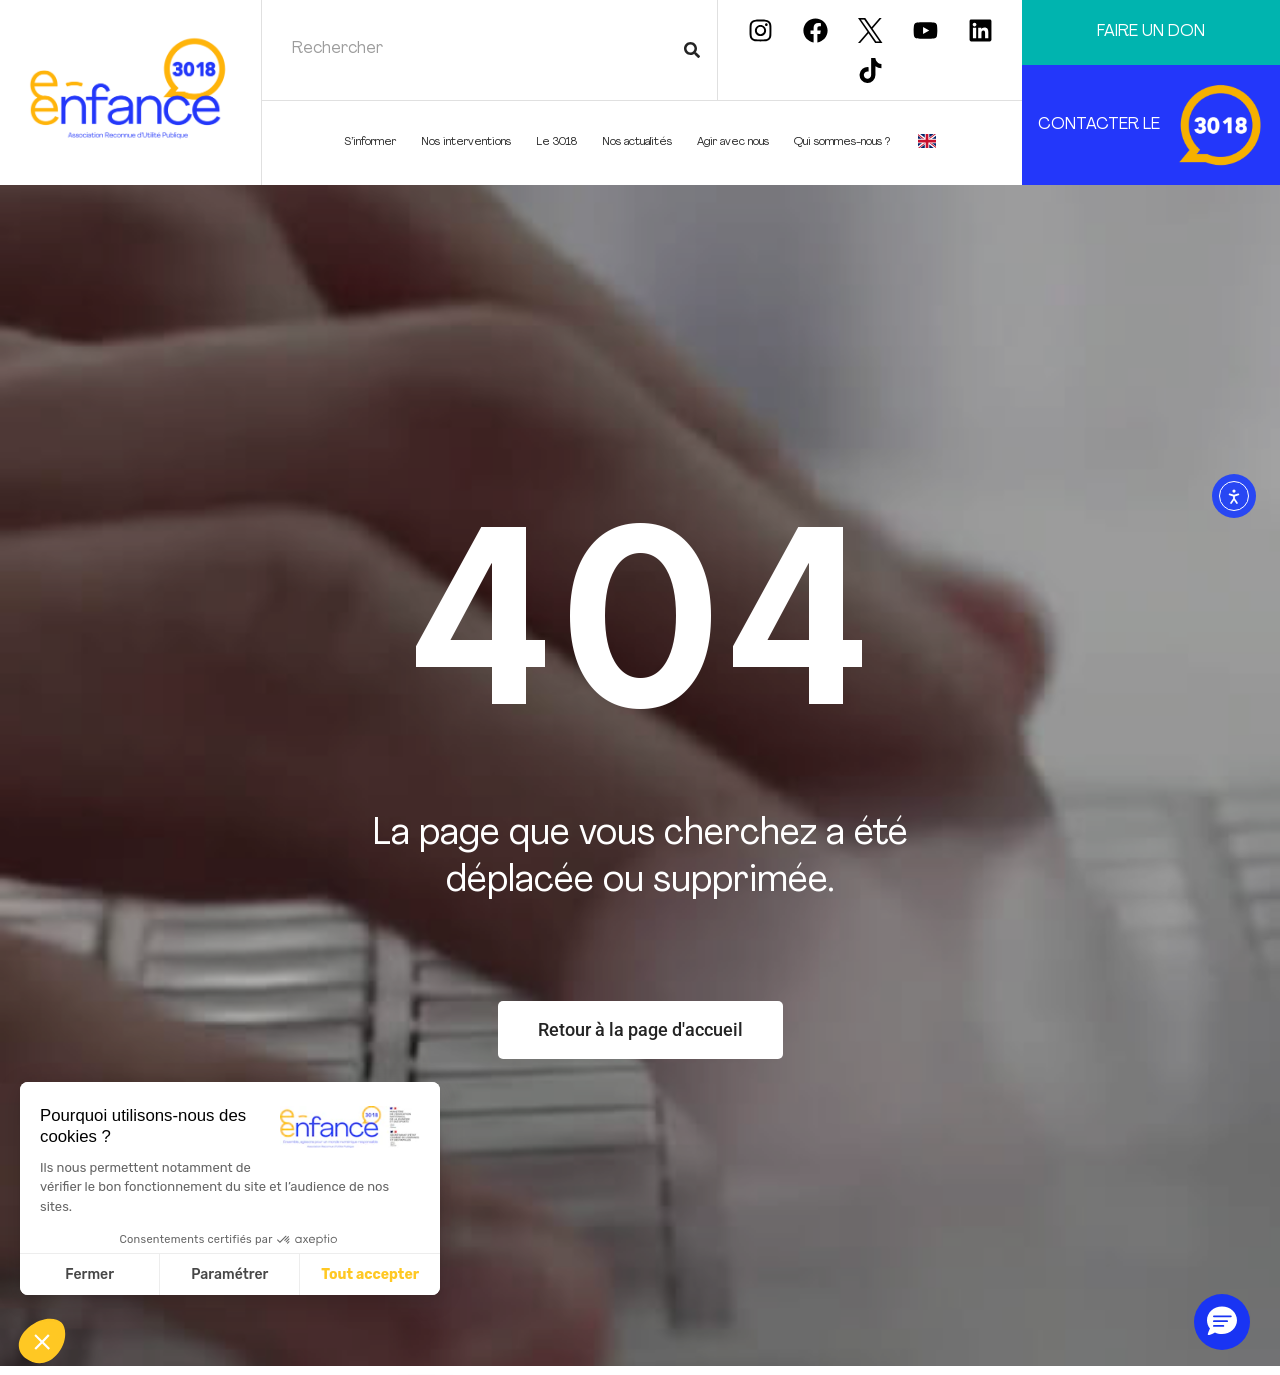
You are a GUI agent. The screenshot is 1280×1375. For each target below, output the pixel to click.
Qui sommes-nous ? (847, 143)
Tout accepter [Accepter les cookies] (370, 1274)
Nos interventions (471, 143)
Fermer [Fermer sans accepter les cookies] (89, 1274)
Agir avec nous (738, 143)
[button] (42, 1341)
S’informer (375, 143)
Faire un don (1151, 32)
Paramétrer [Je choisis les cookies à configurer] (229, 1274)
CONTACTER (1088, 125)
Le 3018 (561, 143)
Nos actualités (642, 143)
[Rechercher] (692, 50)
